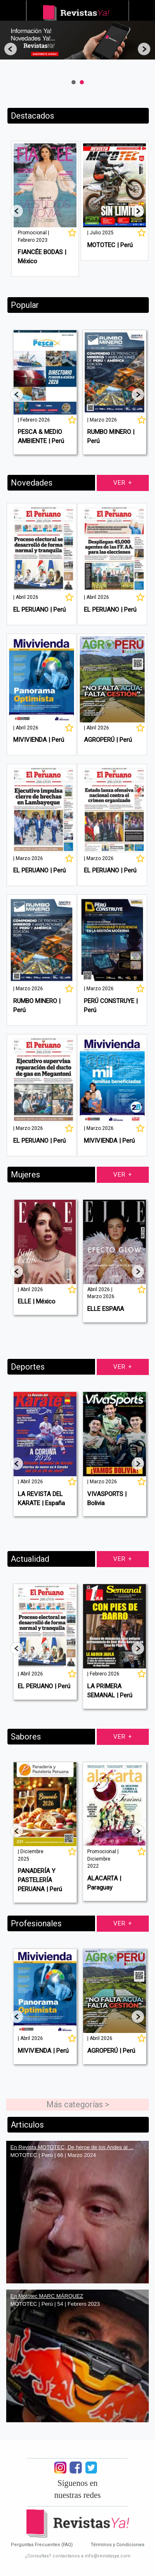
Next (144, 49)
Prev (10, 49)
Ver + (122, 482)
